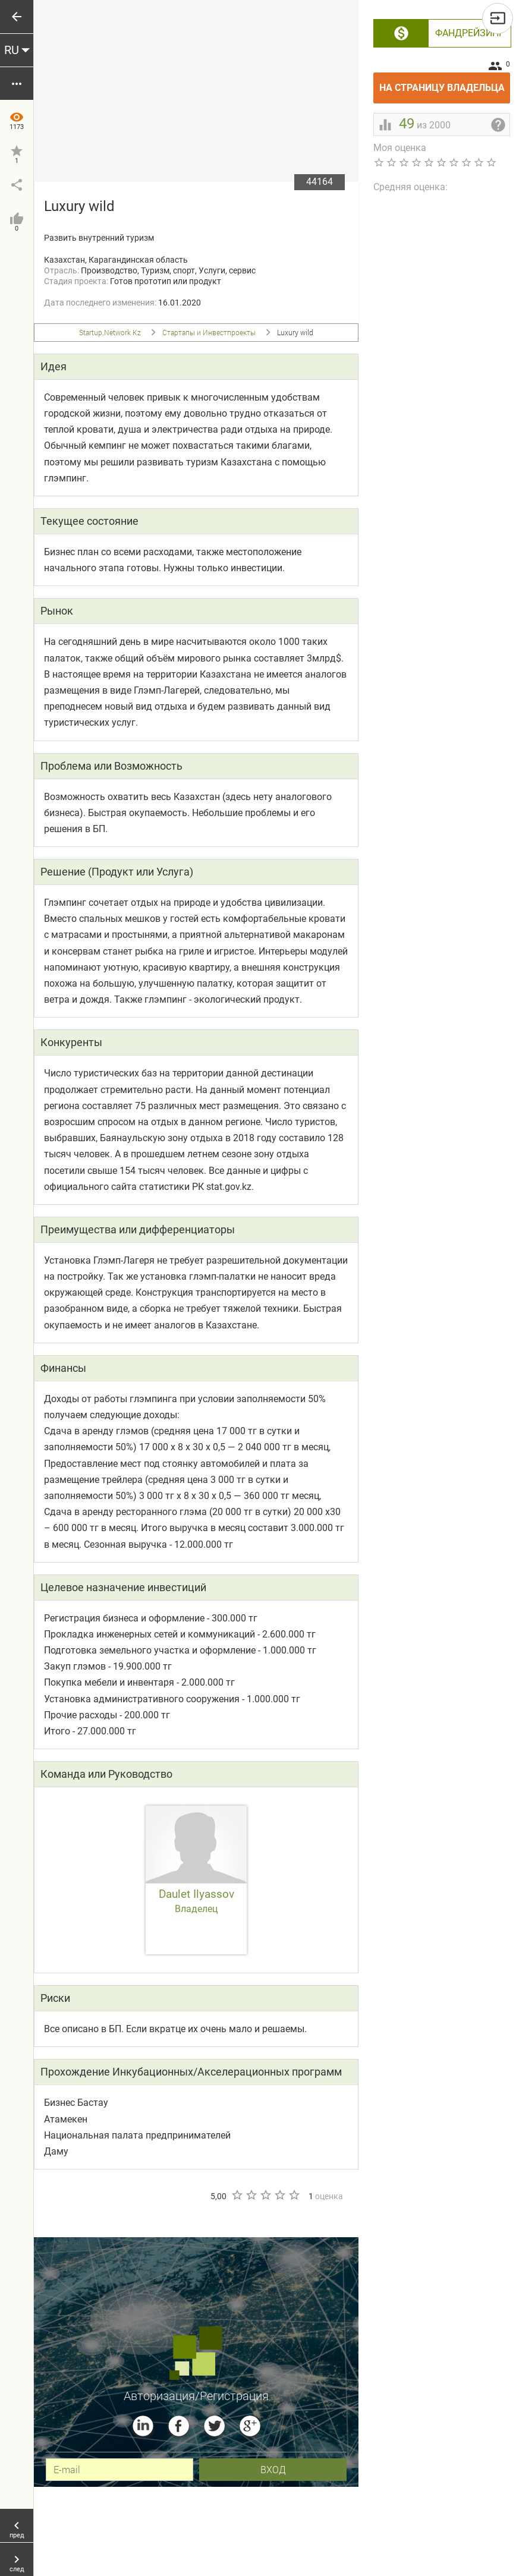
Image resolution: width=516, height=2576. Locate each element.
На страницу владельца (445, 83)
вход (273, 2469)
